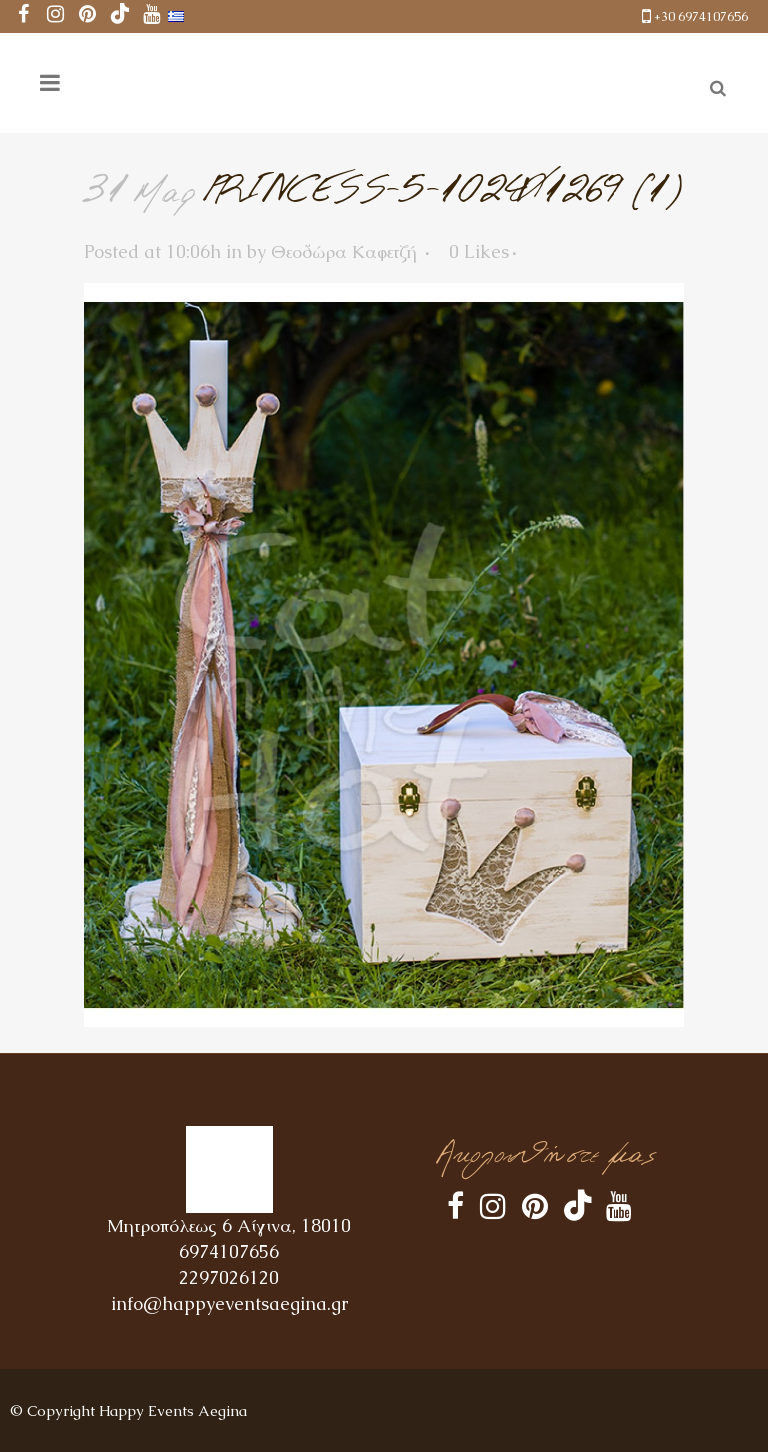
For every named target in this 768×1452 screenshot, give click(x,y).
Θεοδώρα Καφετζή (344, 251)
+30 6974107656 (701, 16)
